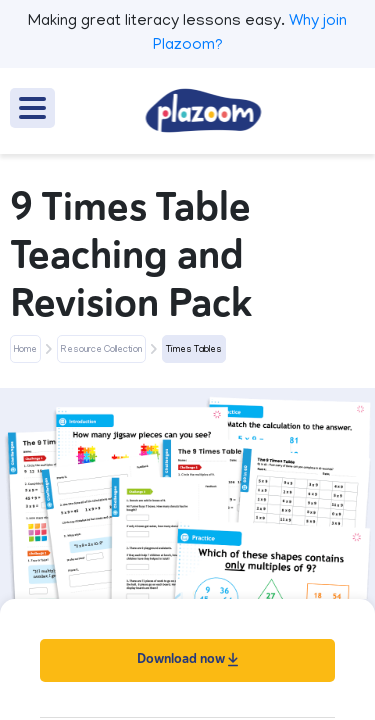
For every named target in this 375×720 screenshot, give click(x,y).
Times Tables (194, 350)
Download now (187, 658)
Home (25, 350)
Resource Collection (101, 350)
